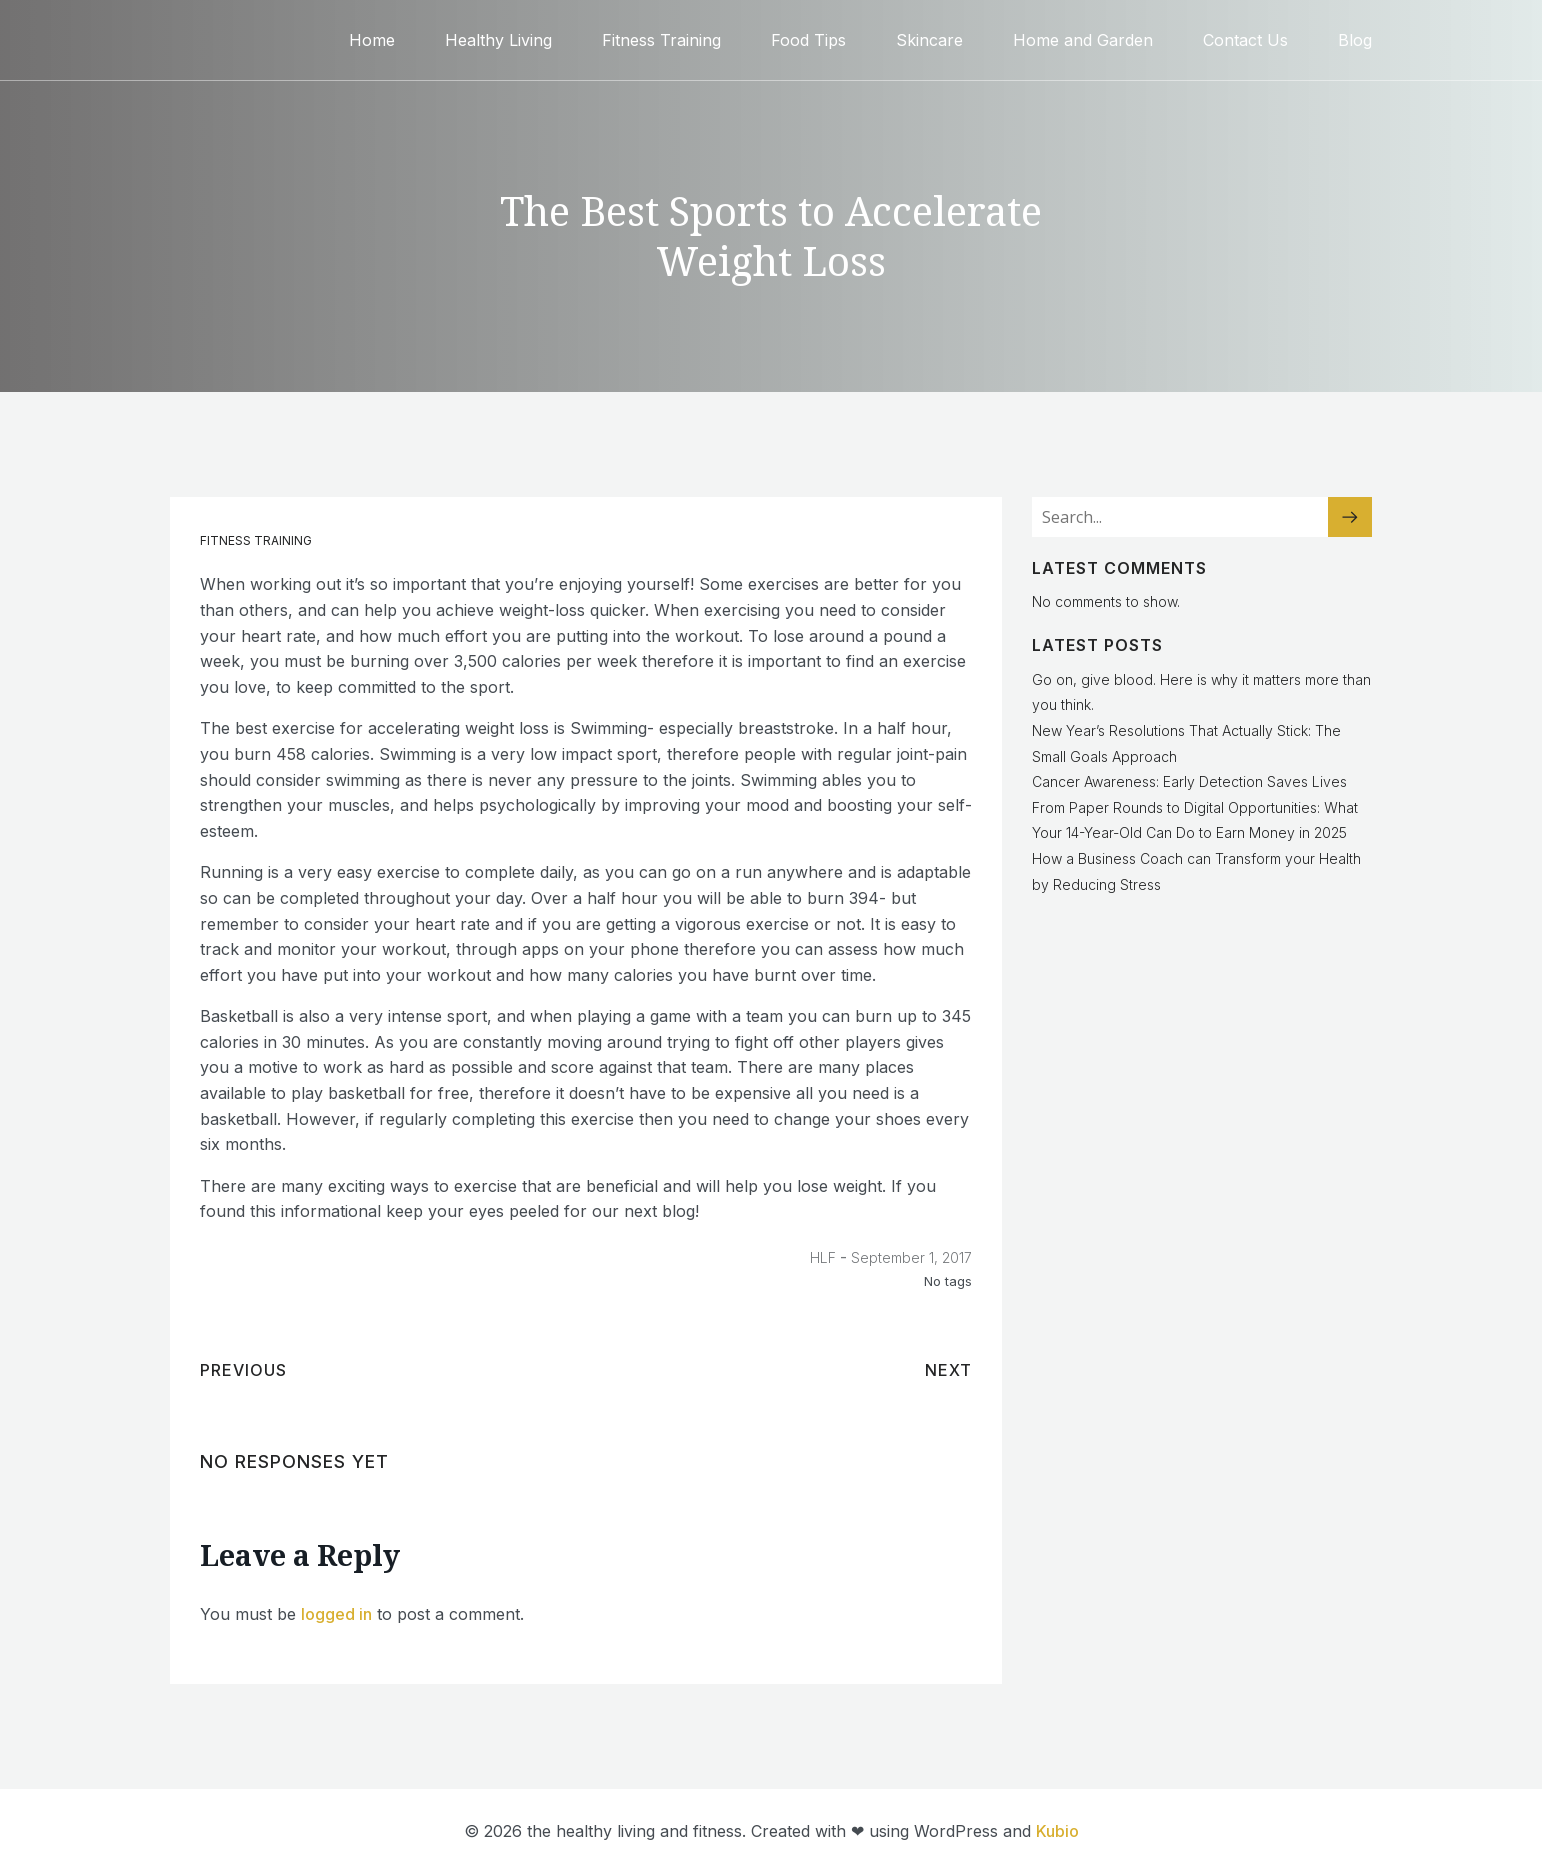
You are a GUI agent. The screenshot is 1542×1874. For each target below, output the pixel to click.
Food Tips (808, 40)
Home (372, 40)
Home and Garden (1083, 40)
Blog (1355, 40)
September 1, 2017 (911, 1257)
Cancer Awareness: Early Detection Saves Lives (1189, 781)
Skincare (929, 40)
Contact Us (1245, 40)
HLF (823, 1257)
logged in (336, 1614)
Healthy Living (498, 40)
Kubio (1057, 1831)
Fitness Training (661, 40)
